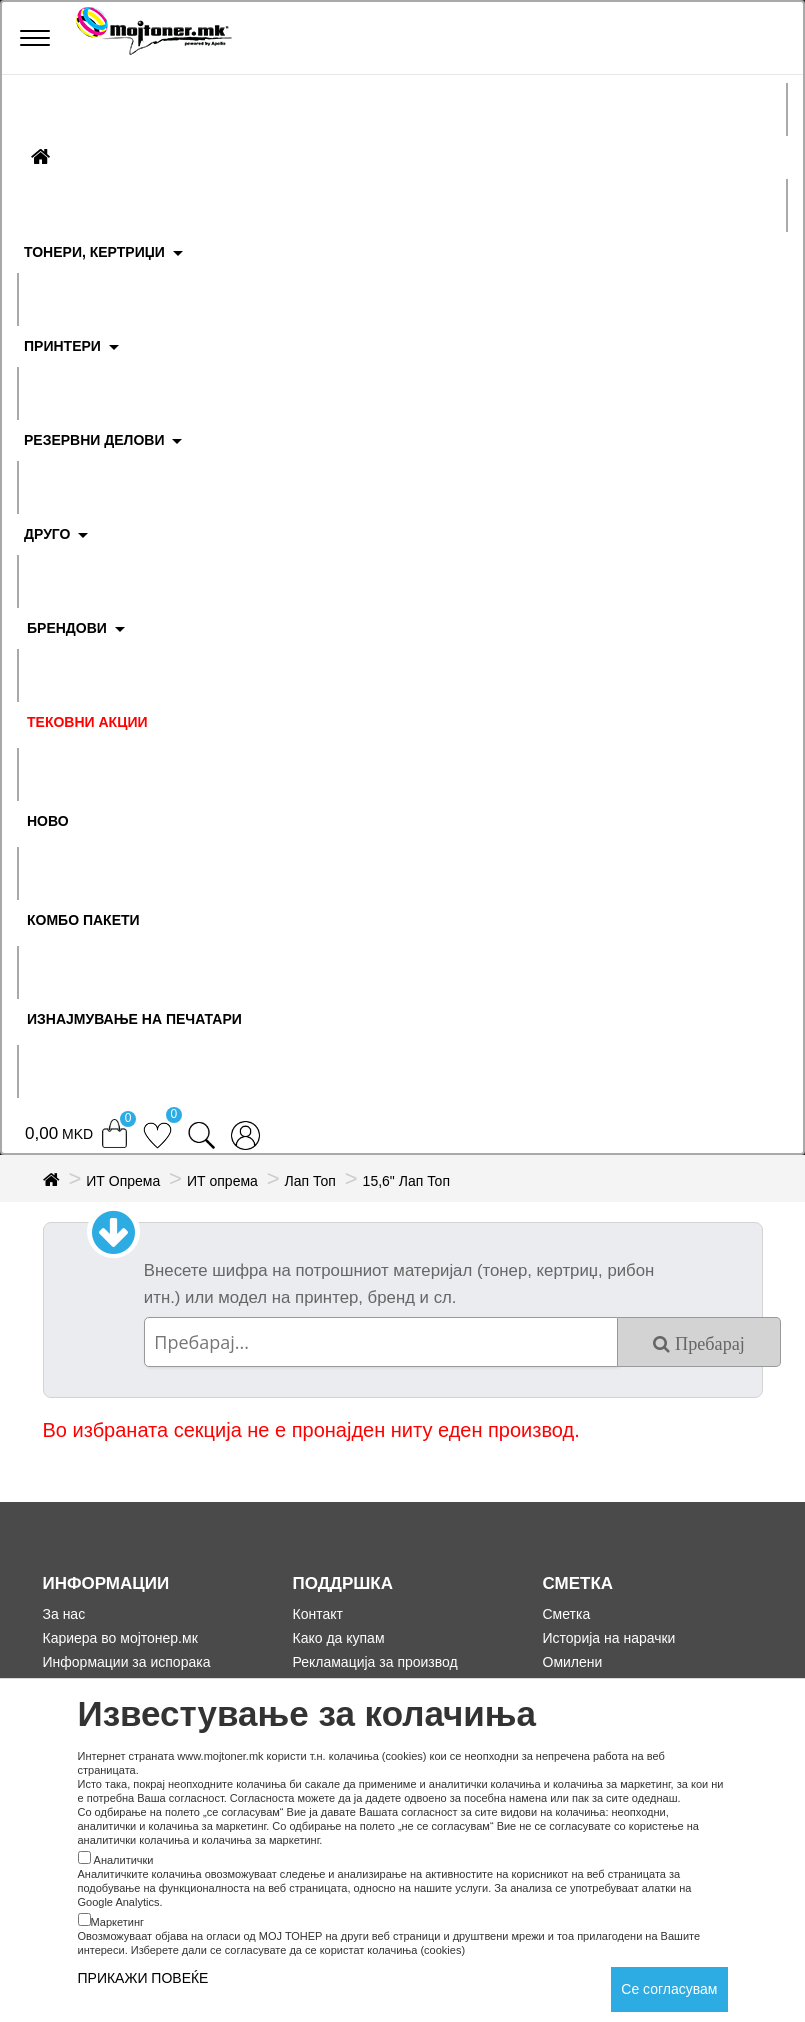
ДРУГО (47, 534)
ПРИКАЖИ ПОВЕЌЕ (143, 1978)
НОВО (48, 821)
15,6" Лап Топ (406, 1181)
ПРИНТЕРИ (62, 346)
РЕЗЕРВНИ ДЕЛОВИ (94, 440)
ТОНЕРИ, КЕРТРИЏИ (94, 252)
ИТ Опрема (123, 1181)
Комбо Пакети (83, 920)
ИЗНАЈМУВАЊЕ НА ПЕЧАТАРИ (134, 1019)
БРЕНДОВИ (67, 628)
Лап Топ (310, 1181)
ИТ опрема (222, 1181)
